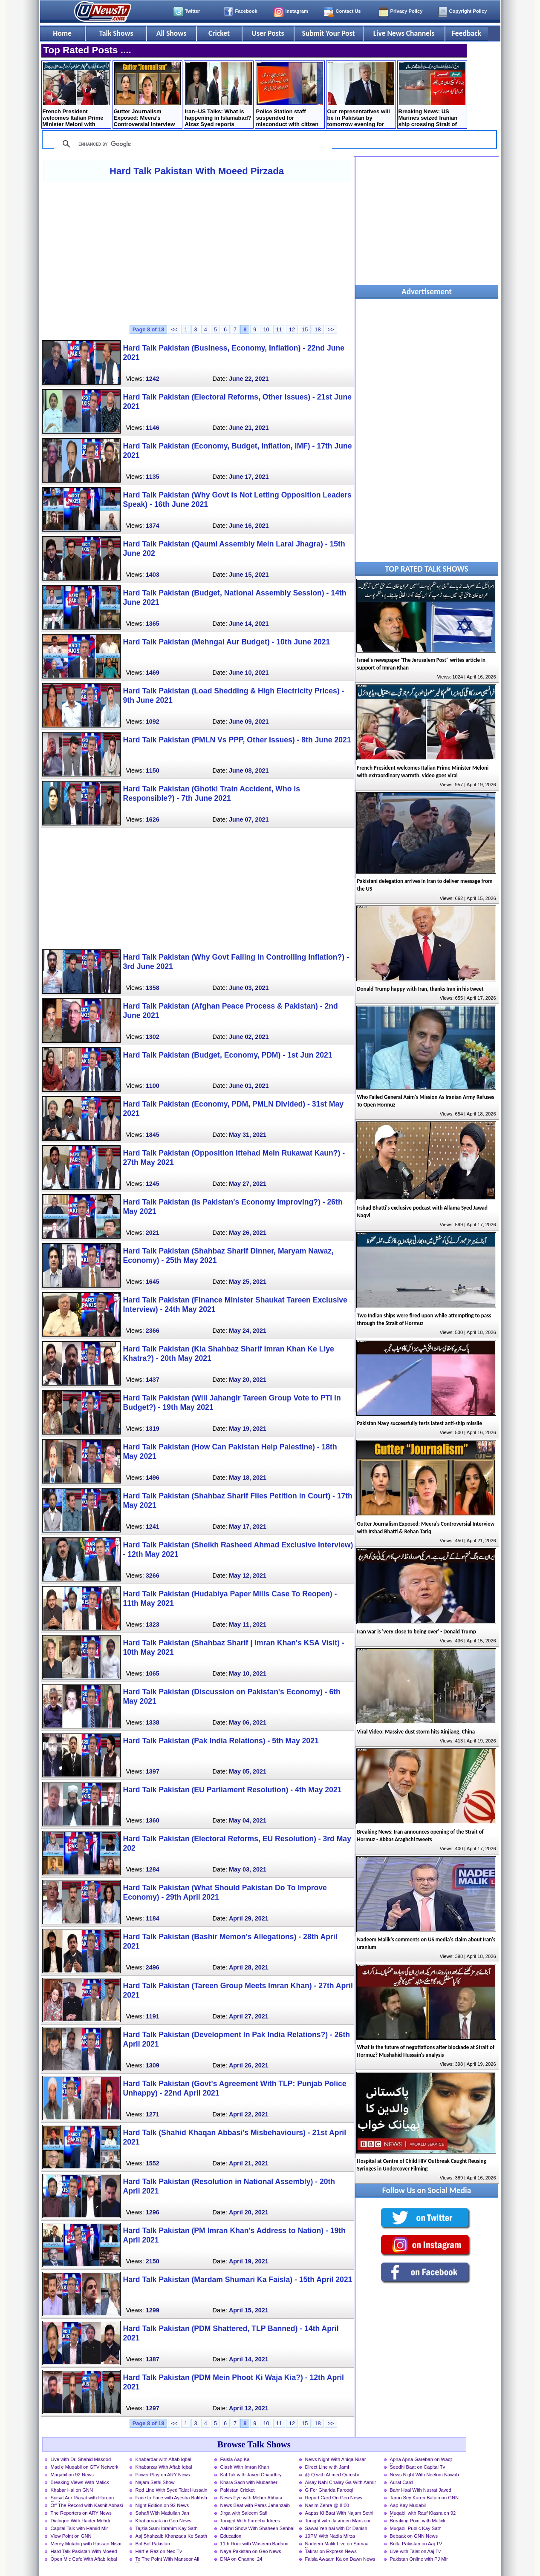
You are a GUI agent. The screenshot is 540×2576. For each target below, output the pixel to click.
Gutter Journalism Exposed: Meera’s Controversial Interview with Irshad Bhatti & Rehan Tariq (147, 95)
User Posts (267, 33)
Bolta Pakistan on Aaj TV (416, 2543)
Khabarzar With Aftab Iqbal (164, 2467)
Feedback (466, 33)
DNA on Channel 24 (241, 2559)
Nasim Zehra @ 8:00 (327, 2505)
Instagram (297, 11)
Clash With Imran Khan (244, 2467)
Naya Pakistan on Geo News (250, 2551)
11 (279, 329)
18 (318, 329)
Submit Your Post (328, 33)
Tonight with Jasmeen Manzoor (338, 2520)
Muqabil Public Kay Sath (416, 2528)
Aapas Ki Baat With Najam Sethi (339, 2513)
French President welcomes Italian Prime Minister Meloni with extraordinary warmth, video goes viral (76, 95)
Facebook (246, 11)
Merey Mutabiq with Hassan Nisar (86, 2543)
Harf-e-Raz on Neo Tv (159, 2551)
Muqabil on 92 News (72, 2474)
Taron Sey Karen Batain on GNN (424, 2497)
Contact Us (348, 11)
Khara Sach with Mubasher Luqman (248, 2483)
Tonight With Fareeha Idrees (250, 2520)
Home (62, 33)
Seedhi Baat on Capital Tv (417, 2467)
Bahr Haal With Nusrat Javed (420, 2490)
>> (331, 329)
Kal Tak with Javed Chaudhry (251, 2474)
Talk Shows (116, 33)
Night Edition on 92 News (162, 2505)
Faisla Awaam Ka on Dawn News (340, 2559)
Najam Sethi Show (155, 2482)
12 (292, 329)
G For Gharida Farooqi (329, 2490)
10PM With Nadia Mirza (330, 2536)
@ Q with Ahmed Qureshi (332, 2474)
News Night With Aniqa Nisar (335, 2459)
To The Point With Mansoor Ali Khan (167, 2559)
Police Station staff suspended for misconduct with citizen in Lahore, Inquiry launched (289, 95)
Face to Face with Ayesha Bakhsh (171, 2497)
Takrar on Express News (331, 2551)
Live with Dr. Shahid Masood (81, 2459)
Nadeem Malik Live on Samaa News (337, 2544)
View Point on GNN (71, 2536)
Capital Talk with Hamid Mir (79, 2528)
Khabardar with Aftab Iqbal (163, 2459)
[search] (191, 144)
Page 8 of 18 (149, 329)
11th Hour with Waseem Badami (254, 2543)
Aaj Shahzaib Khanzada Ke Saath (172, 2536)
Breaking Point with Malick (418, 2520)
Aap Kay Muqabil (408, 2505)
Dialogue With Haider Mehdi (80, 2520)
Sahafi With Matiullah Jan (162, 2513)
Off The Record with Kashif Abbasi (87, 2505)
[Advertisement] (197, 253)
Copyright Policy (468, 11)
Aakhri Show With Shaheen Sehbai (257, 2528)
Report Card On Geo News (333, 2497)
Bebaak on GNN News (414, 2536)
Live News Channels (404, 33)
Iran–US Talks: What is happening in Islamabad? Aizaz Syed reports (218, 94)
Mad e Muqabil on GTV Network (84, 2467)
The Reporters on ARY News (81, 2513)
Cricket (219, 33)
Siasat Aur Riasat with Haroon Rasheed (82, 2498)
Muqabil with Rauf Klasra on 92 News (423, 2513)
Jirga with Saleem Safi (244, 2513)
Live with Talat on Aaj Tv (415, 2551)
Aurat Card (401, 2482)
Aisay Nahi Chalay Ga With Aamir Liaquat (340, 2483)
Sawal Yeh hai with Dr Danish (336, 2528)
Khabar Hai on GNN (72, 2490)
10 (266, 329)
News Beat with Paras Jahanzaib (255, 2505)
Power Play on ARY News (163, 2474)
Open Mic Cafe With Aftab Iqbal (84, 2559)
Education (231, 2536)
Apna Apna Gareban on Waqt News (421, 2460)
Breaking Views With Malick (80, 2482)
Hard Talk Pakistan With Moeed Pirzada (197, 171)
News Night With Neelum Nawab (424, 2474)
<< (174, 329)
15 (305, 329)
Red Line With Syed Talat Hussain (172, 2490)
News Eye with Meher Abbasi (251, 2497)
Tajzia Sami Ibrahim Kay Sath (167, 2528)
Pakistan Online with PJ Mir (419, 2559)
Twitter (192, 11)
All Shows (171, 33)
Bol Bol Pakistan (153, 2543)
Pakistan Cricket (237, 2490)
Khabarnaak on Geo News (163, 2520)
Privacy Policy (406, 11)
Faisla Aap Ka (235, 2459)
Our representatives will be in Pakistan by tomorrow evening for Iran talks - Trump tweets (360, 95)
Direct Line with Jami (327, 2467)
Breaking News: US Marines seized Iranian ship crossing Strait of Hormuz (432, 95)
